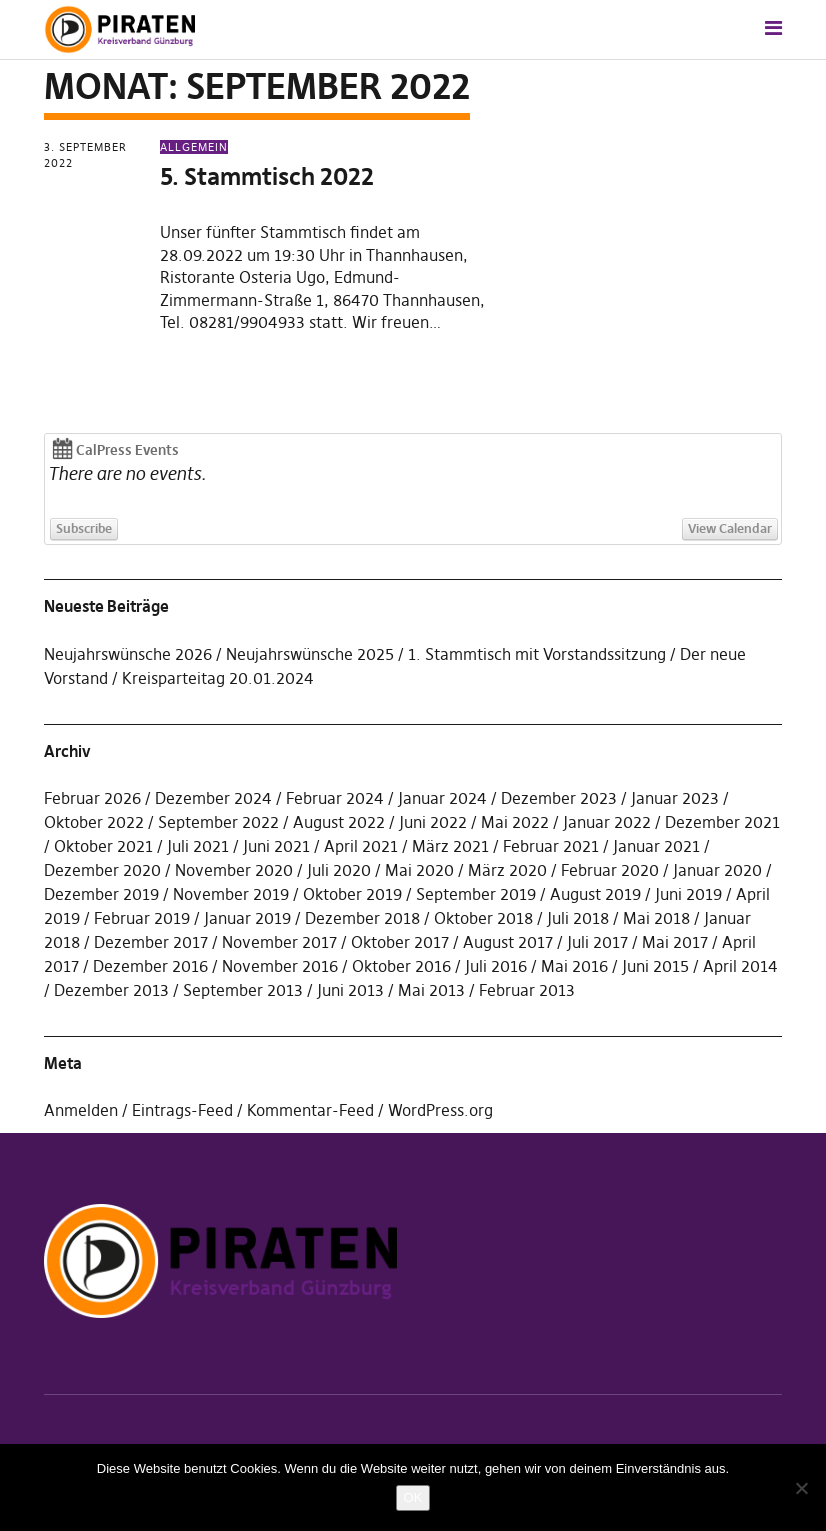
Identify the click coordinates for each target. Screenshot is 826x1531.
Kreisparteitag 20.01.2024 (218, 678)
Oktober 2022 (94, 822)
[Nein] (801, 1488)
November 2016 (280, 966)
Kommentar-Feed (310, 1110)
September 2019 (476, 894)
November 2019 (231, 894)
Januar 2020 (717, 870)
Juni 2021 (276, 846)
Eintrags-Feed (182, 1110)
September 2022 (218, 822)
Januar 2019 (247, 918)
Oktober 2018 (483, 918)
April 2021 (361, 846)
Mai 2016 (574, 966)
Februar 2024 (335, 798)
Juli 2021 (198, 846)
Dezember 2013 (111, 990)
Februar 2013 (527, 990)
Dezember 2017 (151, 942)
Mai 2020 (419, 870)
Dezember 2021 (722, 822)
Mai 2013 (431, 990)
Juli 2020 (339, 870)
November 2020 (234, 870)
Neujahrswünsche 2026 (128, 654)
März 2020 (507, 870)
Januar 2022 (607, 822)
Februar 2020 (610, 870)
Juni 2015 (655, 966)
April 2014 (740, 966)
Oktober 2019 (352, 894)
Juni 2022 (433, 822)
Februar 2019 (142, 918)
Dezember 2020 (102, 870)
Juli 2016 (496, 966)
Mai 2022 (515, 822)
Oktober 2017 (400, 942)
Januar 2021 (656, 846)
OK (413, 1497)
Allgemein (194, 147)
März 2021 (450, 846)
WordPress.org (440, 1110)
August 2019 (595, 894)
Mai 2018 (656, 918)
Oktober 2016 (401, 966)
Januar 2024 (442, 798)
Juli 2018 (578, 918)
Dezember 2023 (559, 798)
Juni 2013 (350, 990)
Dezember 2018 (362, 918)
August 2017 (508, 942)
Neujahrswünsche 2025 (310, 654)
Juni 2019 (688, 894)
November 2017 (279, 942)
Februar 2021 (551, 846)
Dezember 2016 (150, 966)
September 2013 (243, 990)
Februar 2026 (92, 798)
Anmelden (81, 1110)
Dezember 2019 (101, 894)
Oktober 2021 (103, 846)
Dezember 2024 (213, 798)
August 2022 (339, 822)
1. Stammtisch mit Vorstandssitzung (537, 654)
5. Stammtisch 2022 (267, 176)
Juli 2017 (597, 942)
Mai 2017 (675, 942)
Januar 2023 (675, 798)
